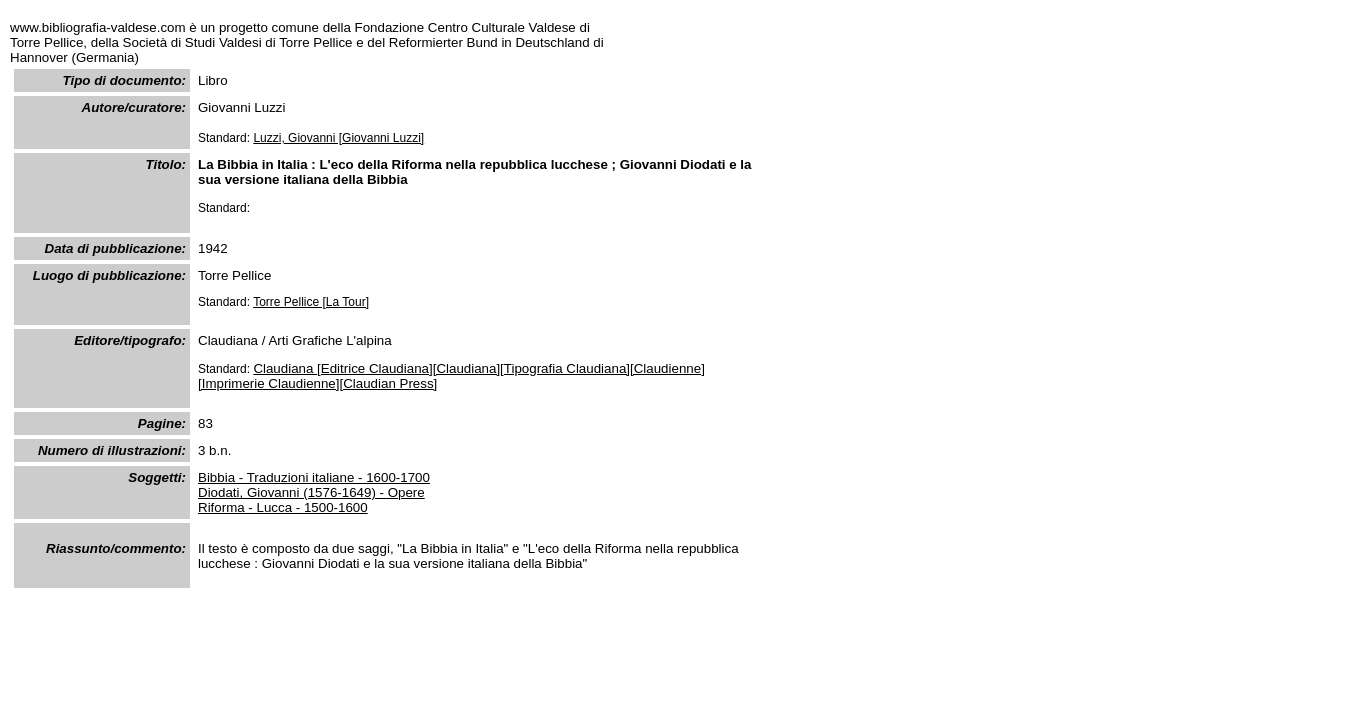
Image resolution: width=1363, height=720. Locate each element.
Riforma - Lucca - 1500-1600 (283, 507)
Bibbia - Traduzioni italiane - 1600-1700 (314, 477)
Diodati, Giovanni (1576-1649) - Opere (311, 492)
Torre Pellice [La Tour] (311, 302)
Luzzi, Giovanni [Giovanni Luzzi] (338, 138)
